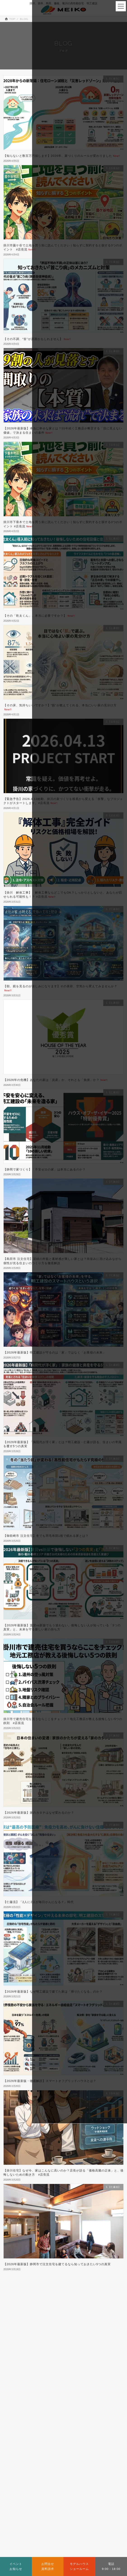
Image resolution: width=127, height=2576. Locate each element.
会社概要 (12, 2460)
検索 (103, 2303)
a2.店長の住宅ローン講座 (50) (25, 2383)
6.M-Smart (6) (15, 2363)
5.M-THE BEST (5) (18, 2356)
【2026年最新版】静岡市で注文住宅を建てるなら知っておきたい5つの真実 (57, 2264)
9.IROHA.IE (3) (16, 2376)
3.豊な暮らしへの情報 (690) (23, 2342)
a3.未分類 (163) (16, 2390)
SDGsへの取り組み (57, 2460)
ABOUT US (27, 2448)
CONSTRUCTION (37, 2484)
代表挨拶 (31, 2460)
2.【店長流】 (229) (18, 2334)
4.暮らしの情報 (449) (19, 2349)
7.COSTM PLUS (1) (19, 2369)
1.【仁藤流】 (14, 2325)
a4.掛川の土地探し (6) (20, 2397)
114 (72, 2283)
